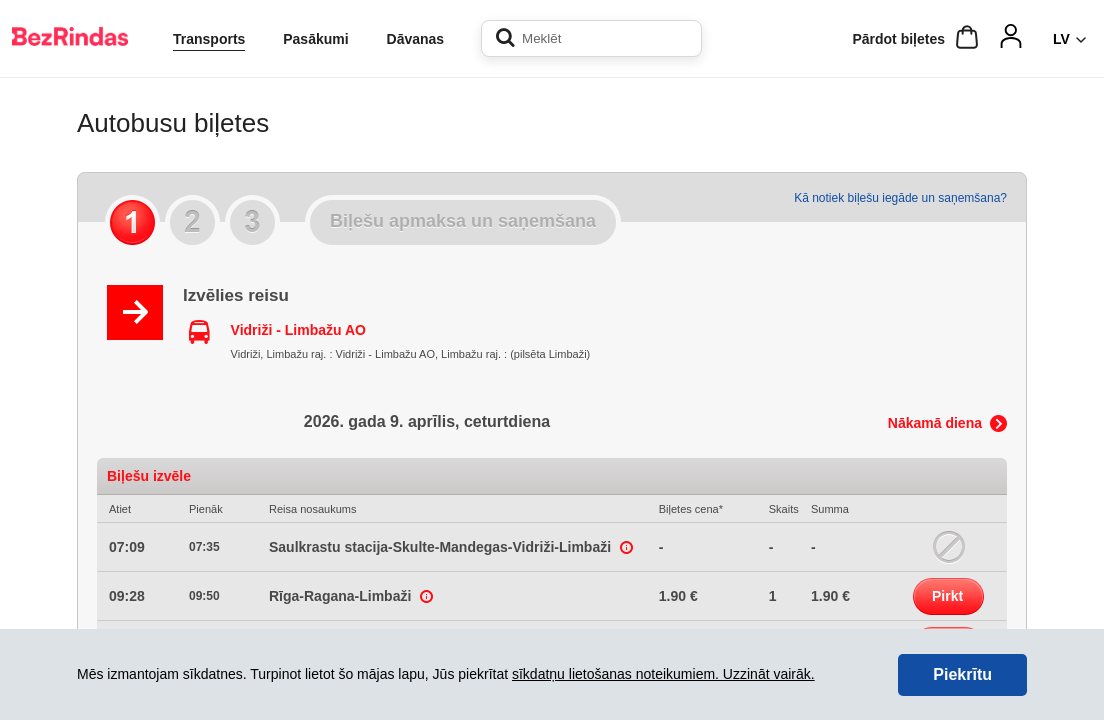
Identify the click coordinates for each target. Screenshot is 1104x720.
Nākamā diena (935, 423)
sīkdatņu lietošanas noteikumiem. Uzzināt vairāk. (663, 674)
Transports (209, 39)
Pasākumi (315, 39)
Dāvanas (416, 39)
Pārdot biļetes (898, 39)
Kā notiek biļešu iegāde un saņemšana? (900, 198)
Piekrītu (962, 674)
